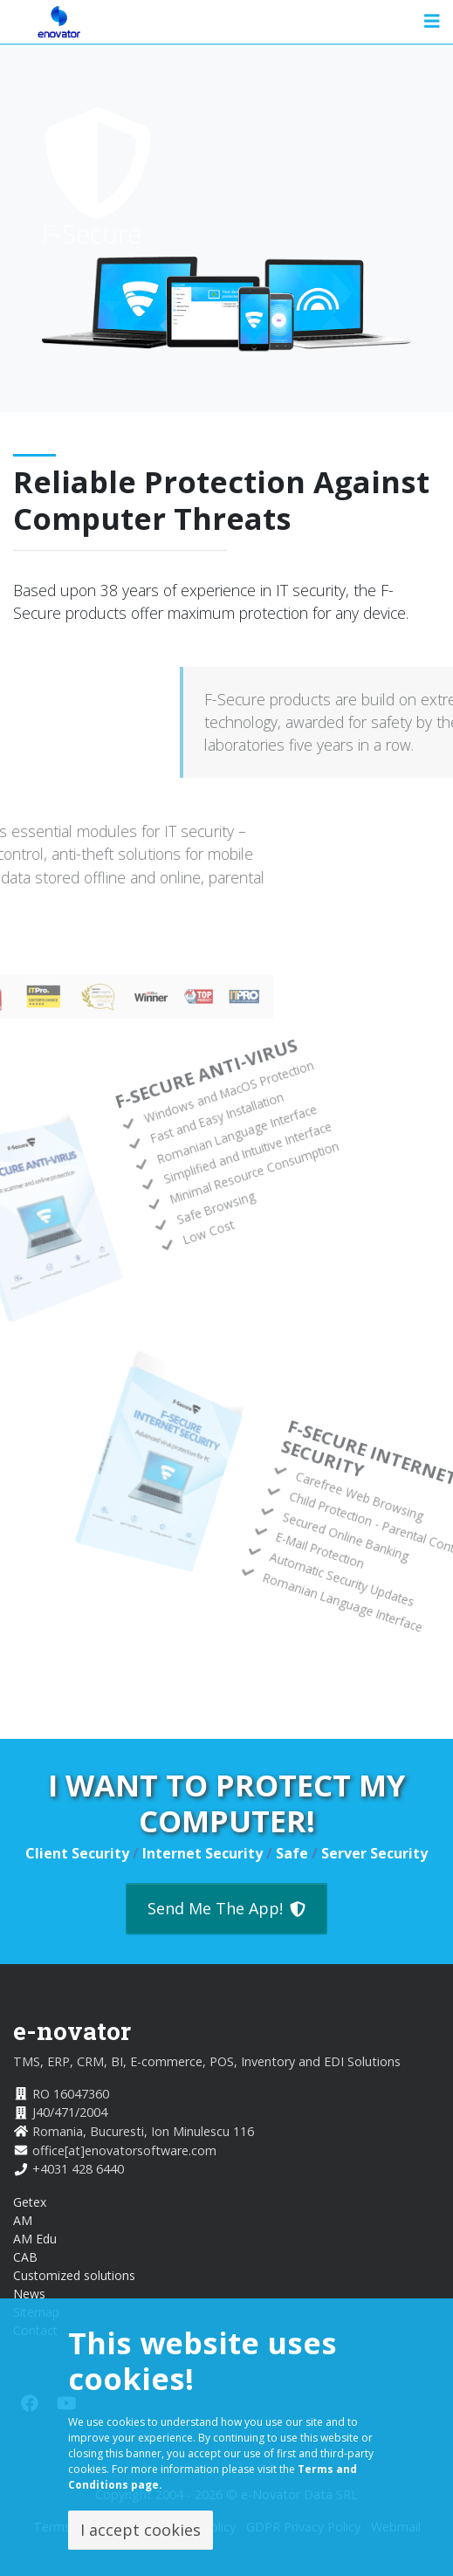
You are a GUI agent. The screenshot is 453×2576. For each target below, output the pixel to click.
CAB (25, 2257)
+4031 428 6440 (78, 2168)
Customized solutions (74, 2275)
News (29, 2293)
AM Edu (35, 2238)
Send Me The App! (226, 1908)
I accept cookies (140, 2529)
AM (22, 2220)
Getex (29, 2202)
